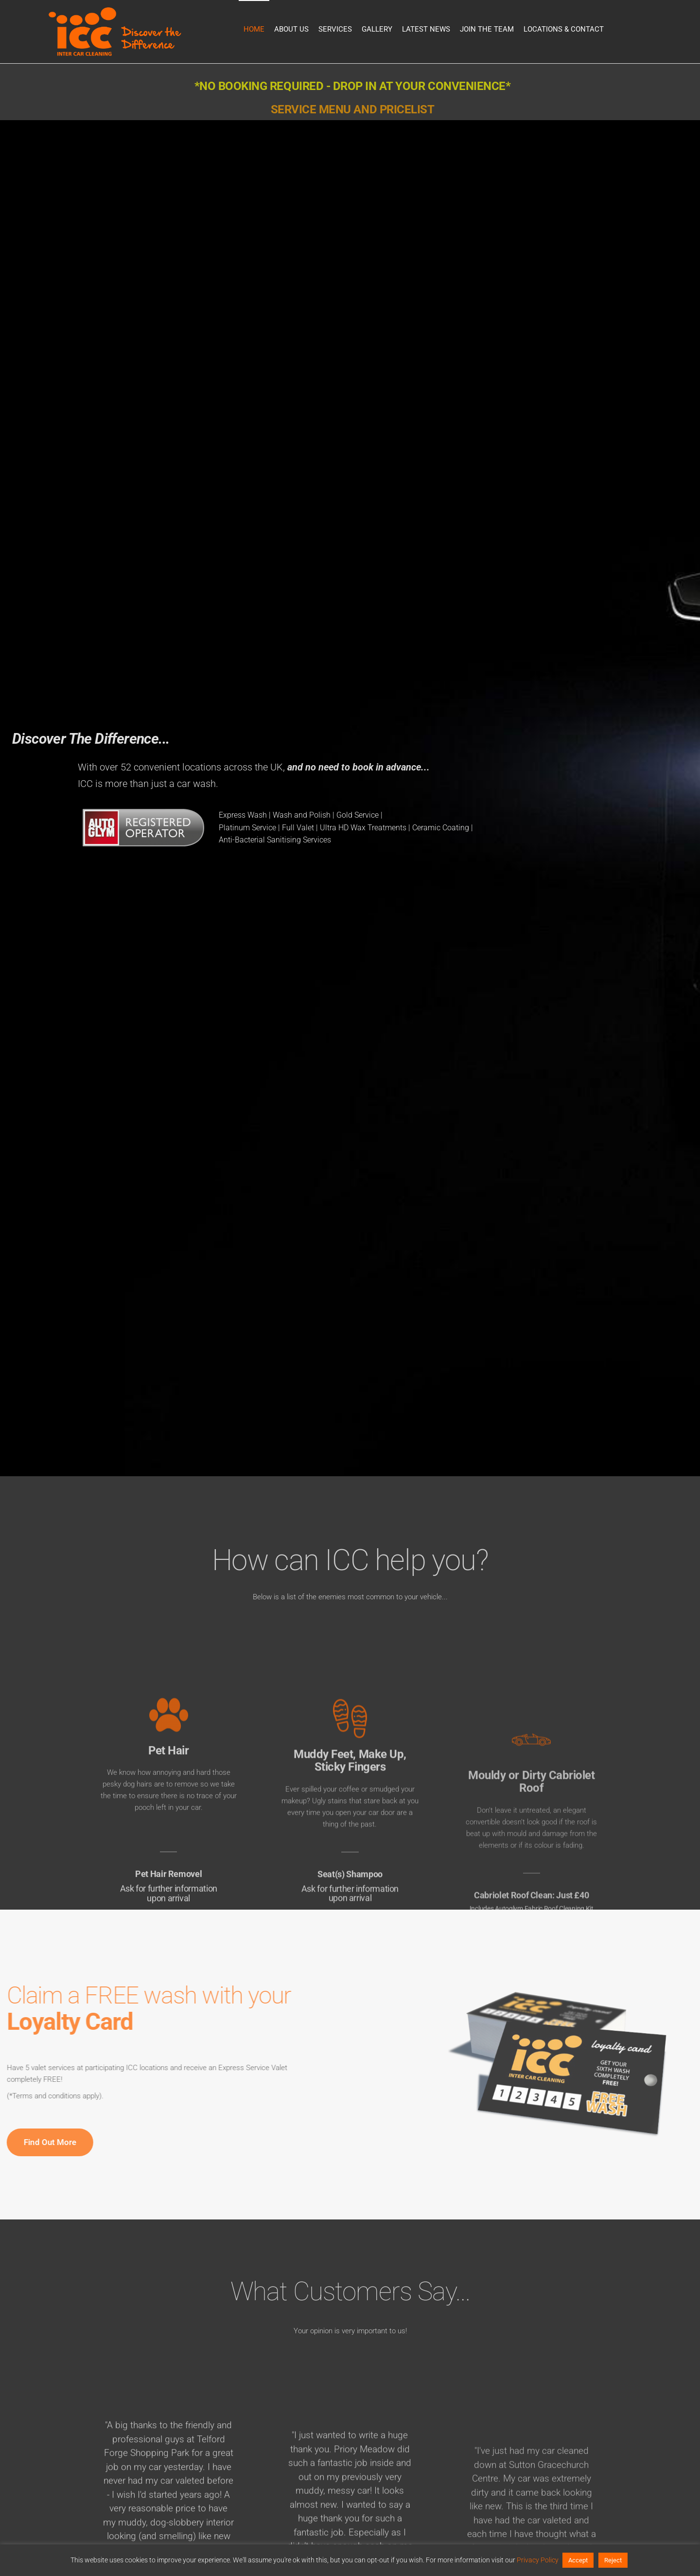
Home (254, 29)
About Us (291, 29)
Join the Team (487, 29)
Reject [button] (613, 2560)
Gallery (377, 29)
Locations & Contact (564, 29)
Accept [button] (578, 2560)
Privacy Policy (538, 2560)
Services (335, 29)
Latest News (426, 29)
